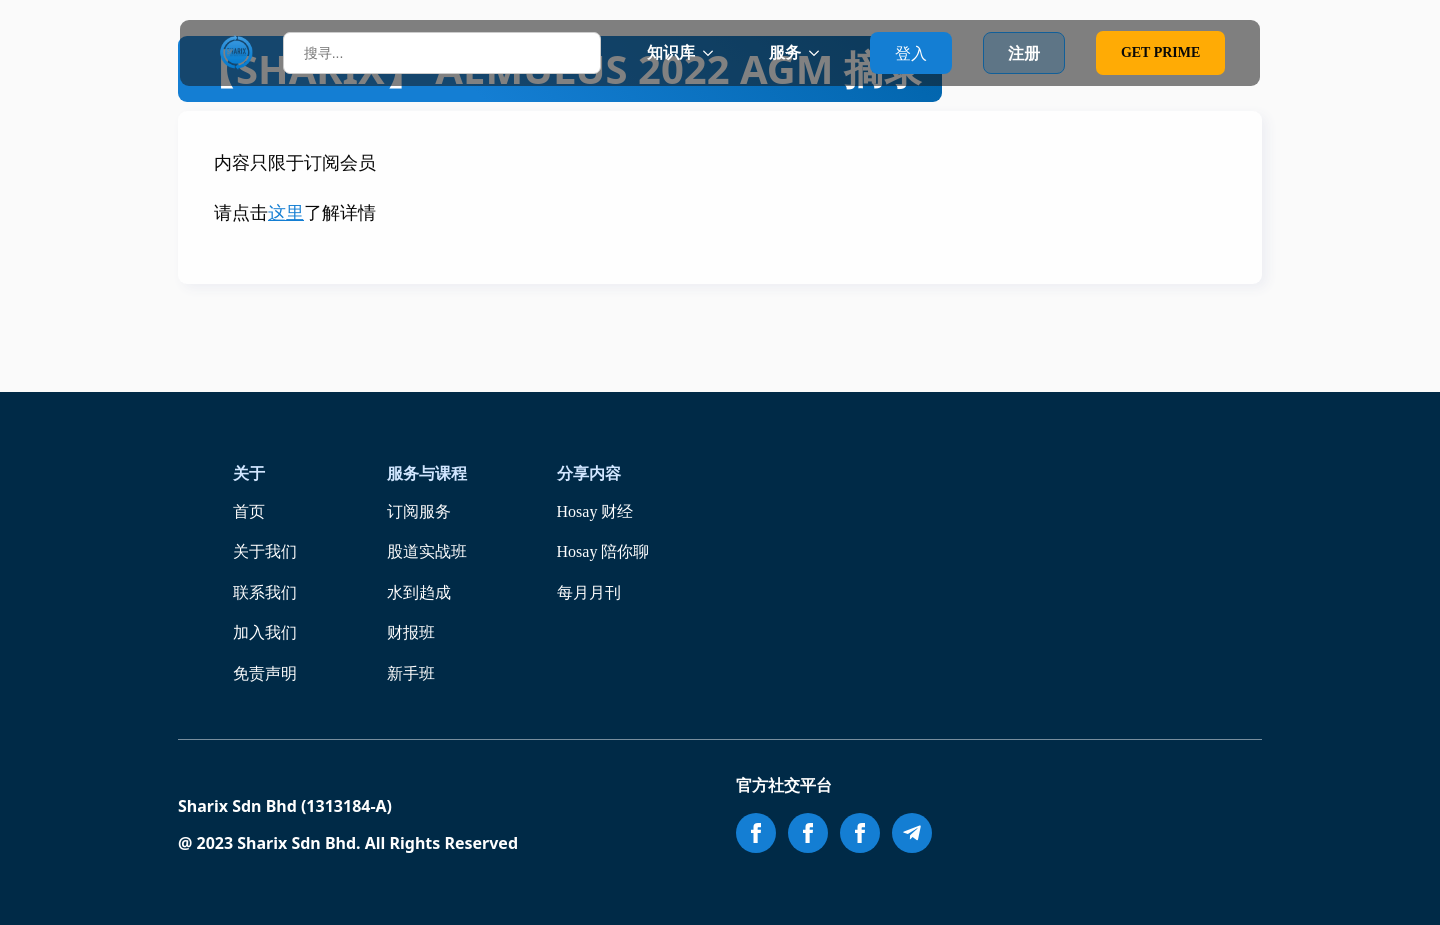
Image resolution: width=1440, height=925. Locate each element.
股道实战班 (427, 551)
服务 (785, 52)
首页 (249, 511)
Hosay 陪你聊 (603, 551)
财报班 (411, 632)
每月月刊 (589, 592)
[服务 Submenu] (820, 53)
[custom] (912, 833)
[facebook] (756, 833)
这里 (286, 213)
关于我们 (265, 551)
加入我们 (265, 632)
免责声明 (265, 673)
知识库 (671, 52)
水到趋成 (419, 592)
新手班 (411, 673)
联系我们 (265, 592)
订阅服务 (419, 511)
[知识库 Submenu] (714, 53)
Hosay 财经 (595, 511)
